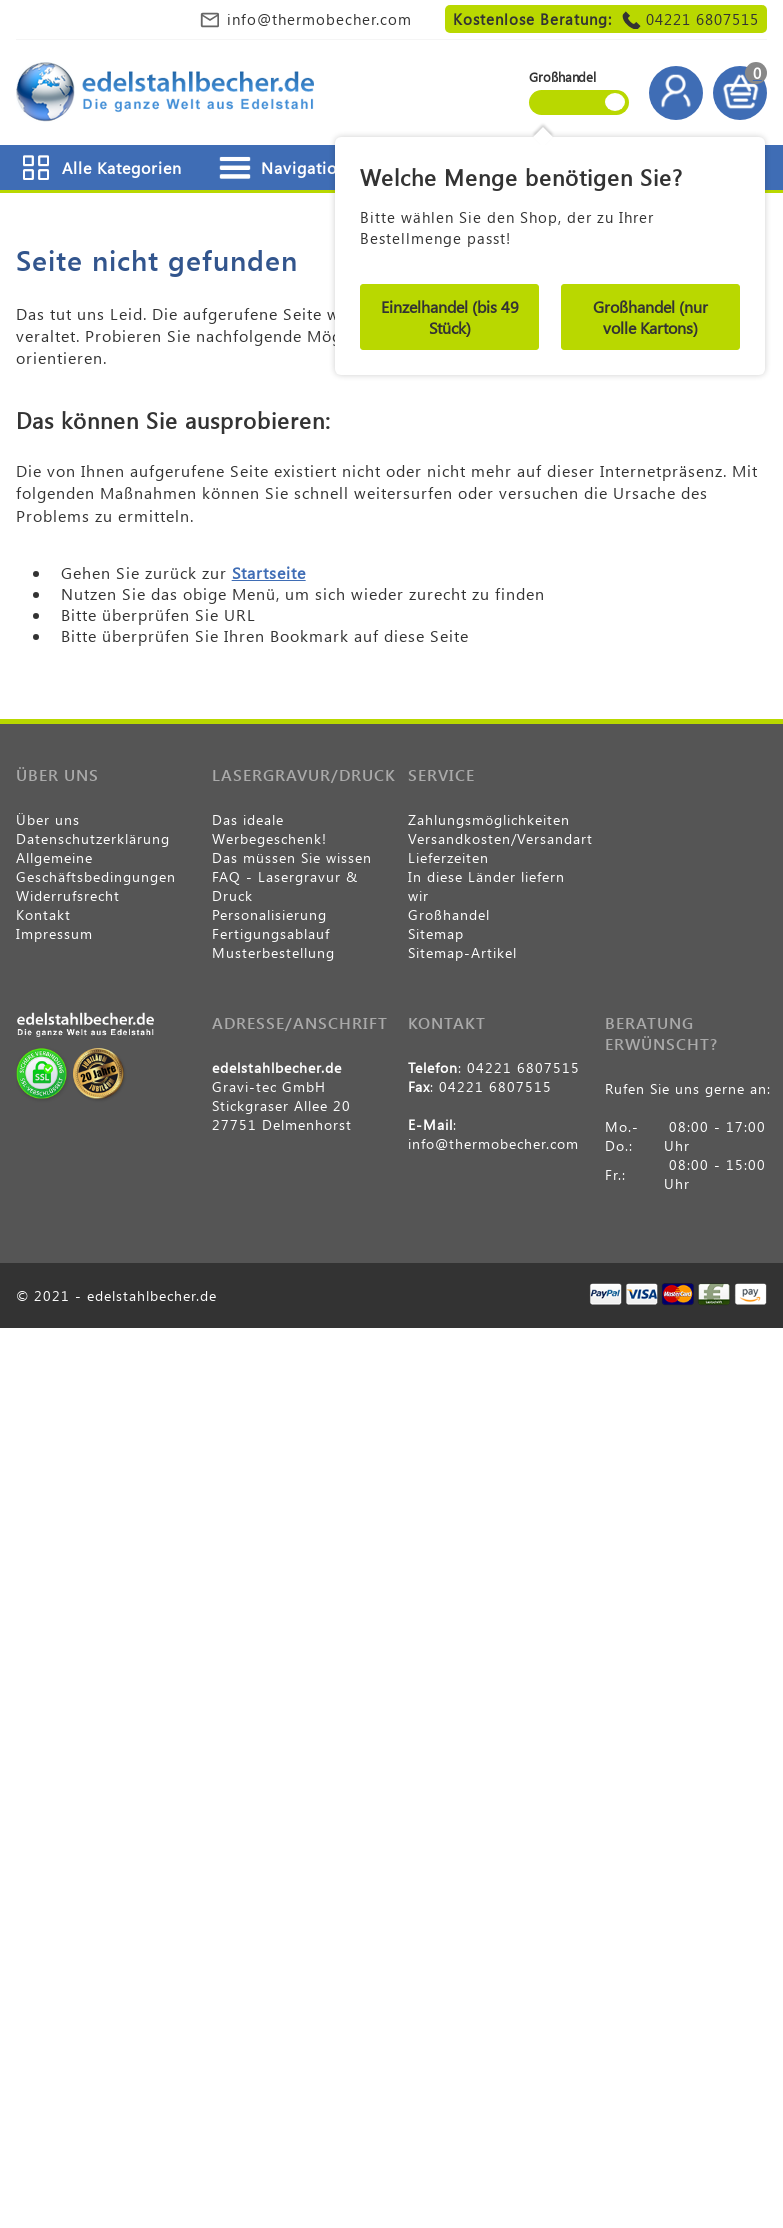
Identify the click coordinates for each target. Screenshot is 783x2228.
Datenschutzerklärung (93, 838)
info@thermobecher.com (319, 19)
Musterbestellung (273, 952)
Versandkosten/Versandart (500, 838)
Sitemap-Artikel (462, 952)
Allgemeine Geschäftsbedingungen (96, 867)
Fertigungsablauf (271, 933)
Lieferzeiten (448, 857)
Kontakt (43, 914)
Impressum (54, 933)
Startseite (269, 572)
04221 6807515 (702, 19)
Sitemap (436, 933)
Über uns (48, 819)
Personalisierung (269, 914)
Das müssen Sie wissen (292, 857)
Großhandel (449, 914)
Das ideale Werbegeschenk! (269, 829)
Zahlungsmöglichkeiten (489, 819)
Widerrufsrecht (68, 895)
